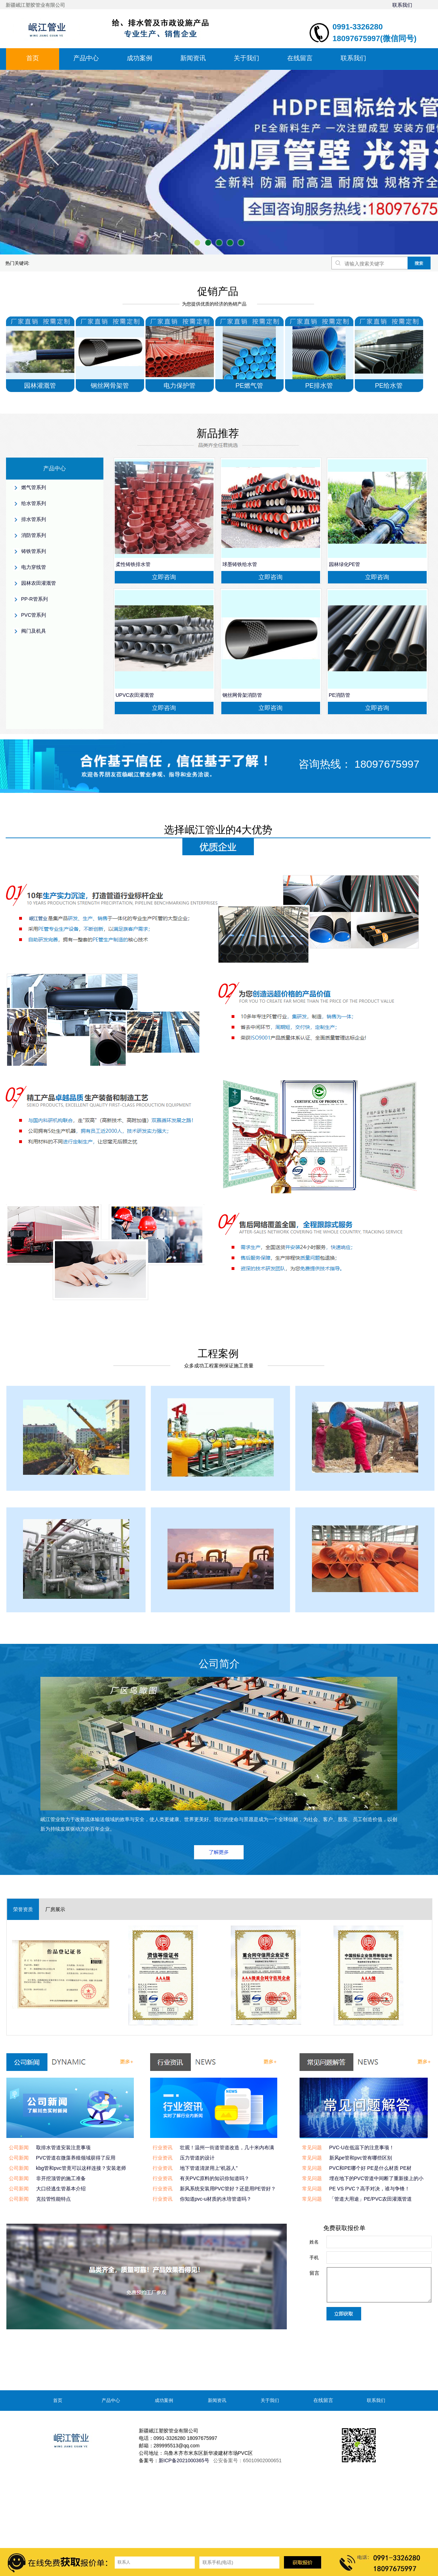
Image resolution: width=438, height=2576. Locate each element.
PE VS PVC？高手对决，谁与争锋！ (369, 2188)
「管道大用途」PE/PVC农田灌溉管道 (370, 2199)
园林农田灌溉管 (38, 583)
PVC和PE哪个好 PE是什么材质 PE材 (370, 2168)
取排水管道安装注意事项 (63, 2147)
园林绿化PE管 (344, 564)
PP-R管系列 (34, 599)
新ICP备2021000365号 (184, 2460)
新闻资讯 (193, 58)
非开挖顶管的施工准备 (61, 2178)
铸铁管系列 (33, 551)
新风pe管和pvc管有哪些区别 (360, 2158)
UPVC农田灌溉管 (135, 695)
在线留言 (300, 58)
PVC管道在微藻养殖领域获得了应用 (76, 2158)
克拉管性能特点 (53, 2199)
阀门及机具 (33, 631)
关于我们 (246, 58)
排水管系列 (33, 519)
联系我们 (402, 5)
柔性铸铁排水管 (133, 564)
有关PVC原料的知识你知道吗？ (215, 2178)
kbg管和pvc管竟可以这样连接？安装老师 (81, 2168)
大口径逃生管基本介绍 (61, 2188)
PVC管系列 (33, 615)
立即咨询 (164, 577)
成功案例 (139, 58)
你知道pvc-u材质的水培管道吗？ (215, 2199)
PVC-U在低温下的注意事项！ (361, 2147)
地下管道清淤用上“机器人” (209, 2168)
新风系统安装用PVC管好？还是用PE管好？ (228, 2188)
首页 (32, 58)
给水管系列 (33, 503)
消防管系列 (33, 535)
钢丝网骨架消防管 (242, 695)
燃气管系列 (33, 487)
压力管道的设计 (197, 2158)
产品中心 (86, 58)
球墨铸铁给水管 (239, 564)
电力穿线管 (33, 567)
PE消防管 (340, 695)
